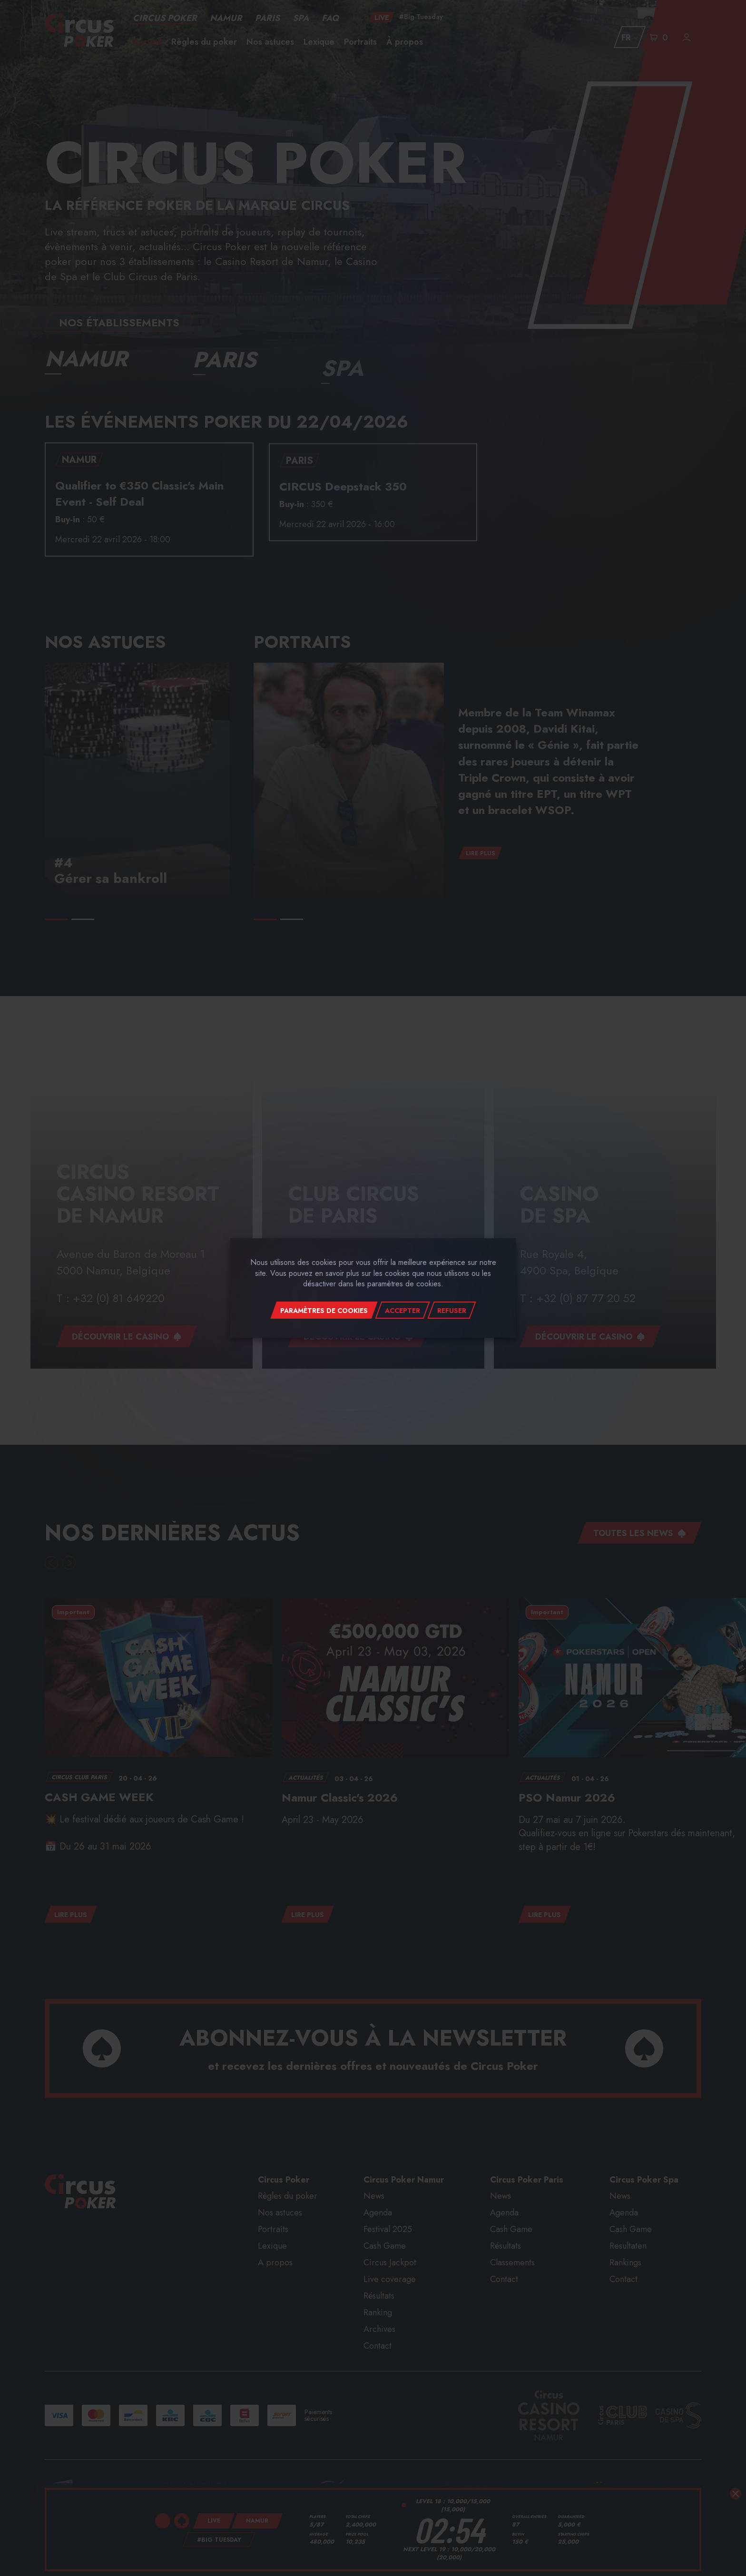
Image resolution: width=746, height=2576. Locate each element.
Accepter (402, 1310)
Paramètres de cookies (324, 1310)
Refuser (451, 1310)
